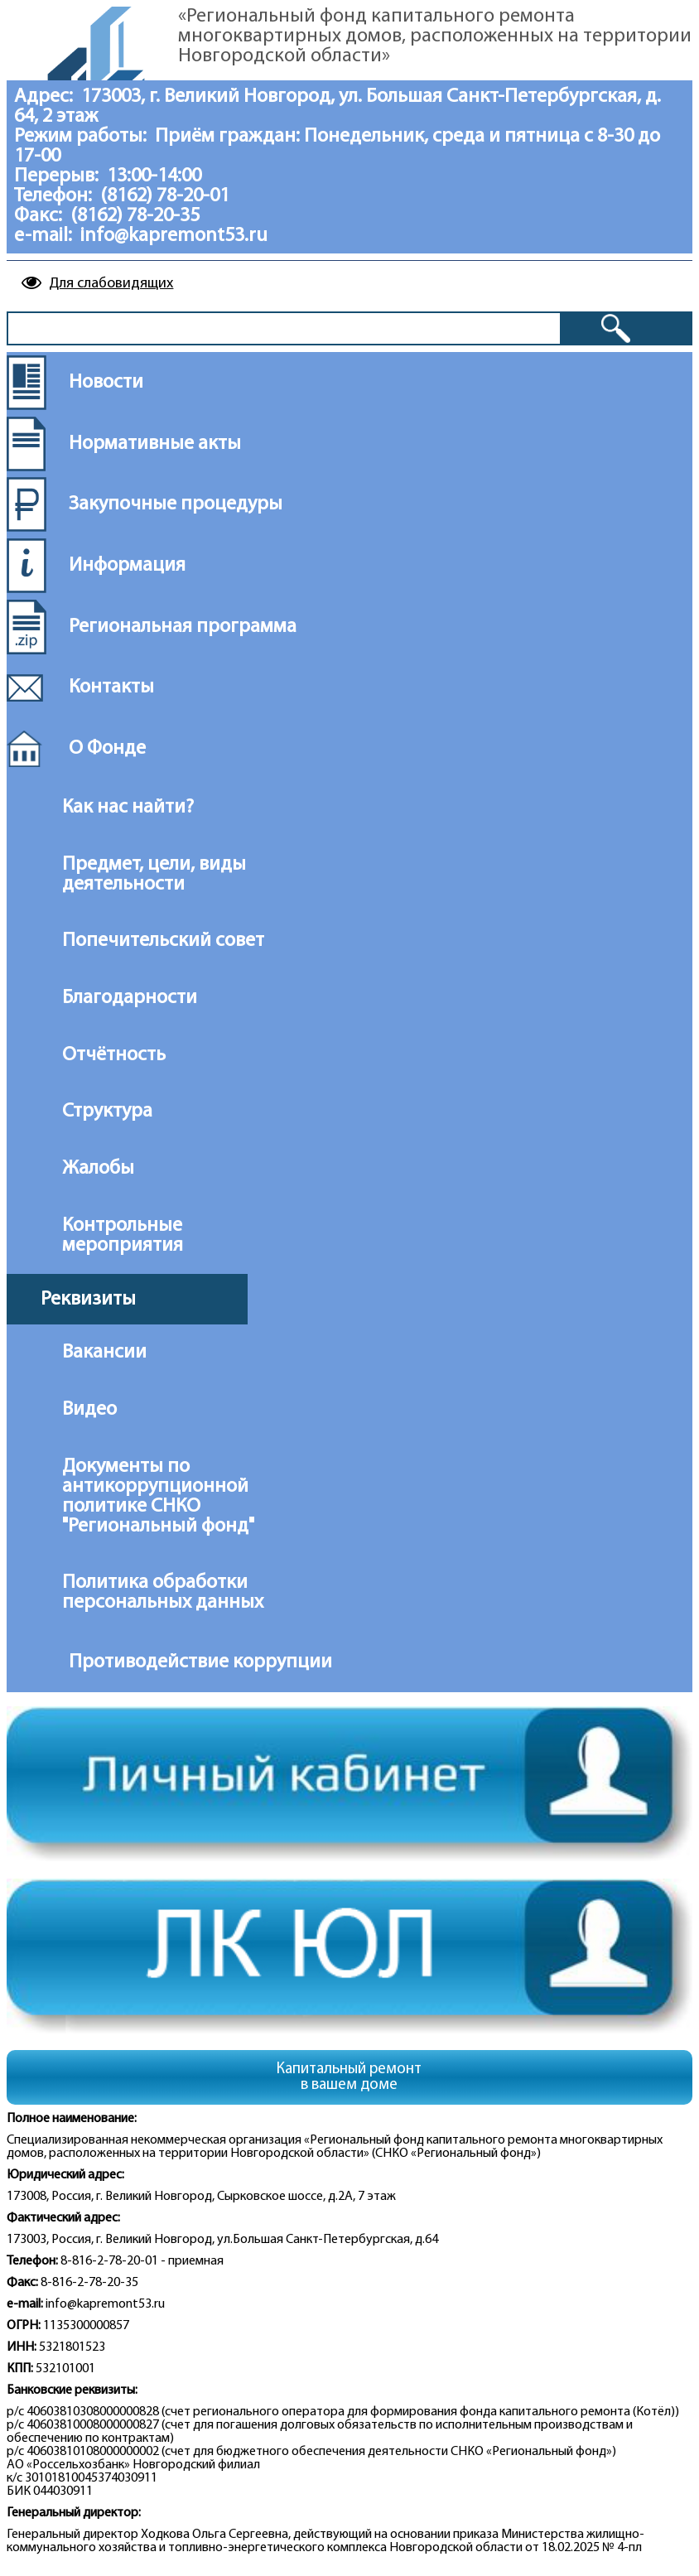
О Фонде (107, 749)
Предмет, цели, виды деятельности (154, 875)
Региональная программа (182, 627)
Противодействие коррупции (188, 1662)
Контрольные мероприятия (122, 1236)
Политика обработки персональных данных (162, 1593)
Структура (107, 1112)
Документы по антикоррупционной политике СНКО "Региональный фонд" (158, 1496)
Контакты (111, 687)
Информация (127, 566)
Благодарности (129, 998)
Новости (106, 383)
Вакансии (104, 1353)
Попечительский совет (163, 941)
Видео (89, 1410)
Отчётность (114, 1055)
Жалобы (98, 1169)
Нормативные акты (155, 444)
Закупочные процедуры (175, 504)
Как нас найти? (128, 808)
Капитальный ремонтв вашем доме (349, 2077)
